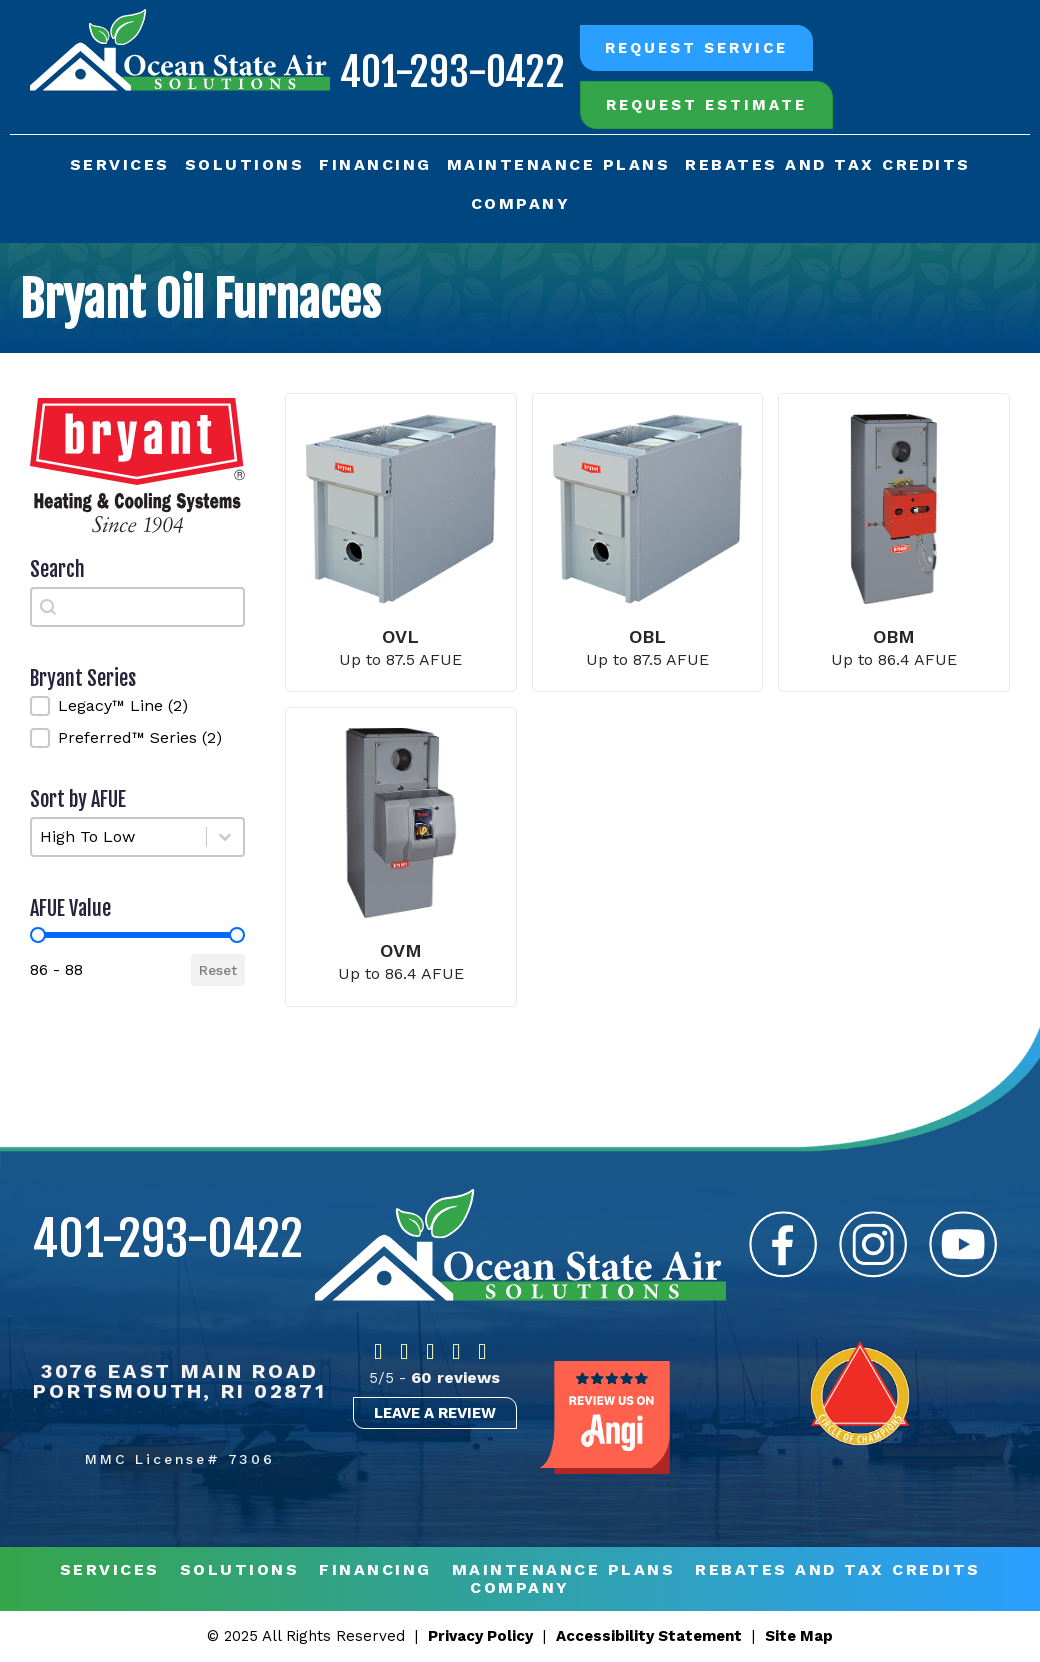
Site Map (799, 1636)
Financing (375, 164)
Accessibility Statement (649, 1636)
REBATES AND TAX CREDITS (838, 1570)
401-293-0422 (451, 72)
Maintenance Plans (559, 164)
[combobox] (137, 607)
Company (521, 203)
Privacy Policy (480, 1636)
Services (120, 164)
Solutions (245, 164)
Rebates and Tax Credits (828, 164)
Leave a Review (435, 1413)
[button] (137, 706)
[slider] (38, 935)
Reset (218, 970)
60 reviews (455, 1377)
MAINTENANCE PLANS (564, 1570)
